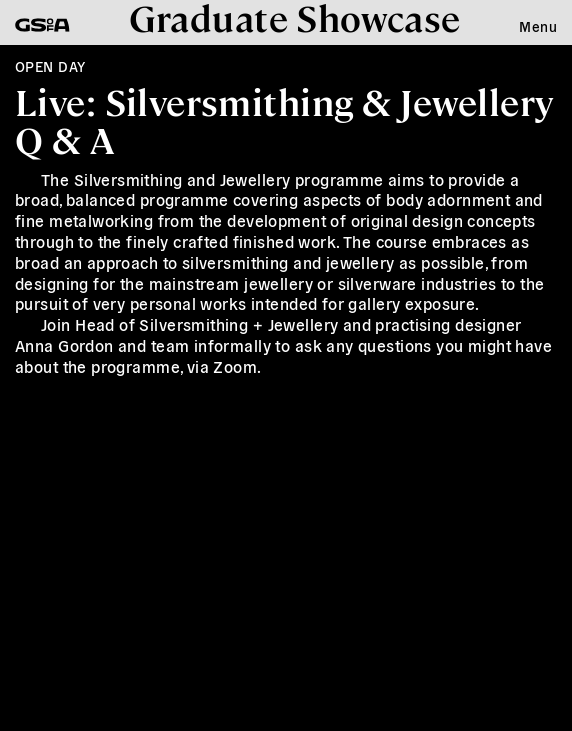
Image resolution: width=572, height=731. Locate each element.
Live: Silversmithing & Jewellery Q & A (284, 119)
